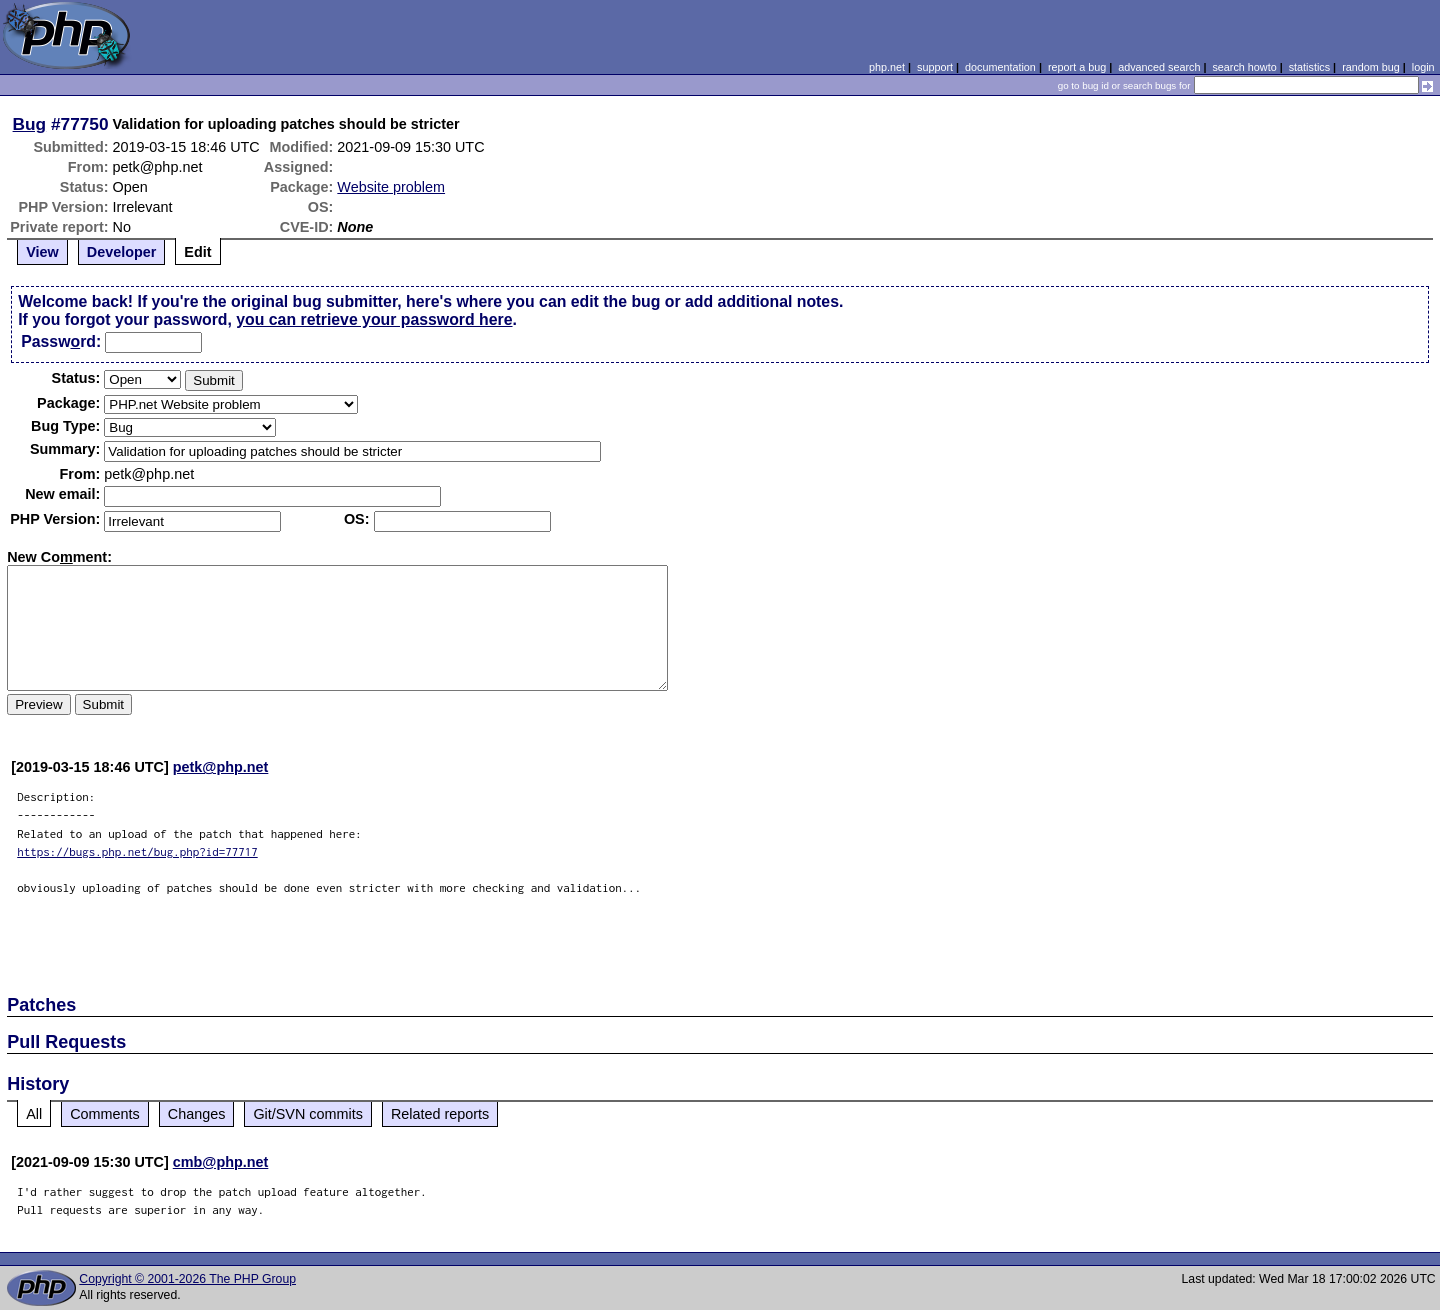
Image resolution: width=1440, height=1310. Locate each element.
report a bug (1077, 67)
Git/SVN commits (308, 1114)
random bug (1371, 67)
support (935, 67)
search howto (1244, 67)
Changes (197, 1114)
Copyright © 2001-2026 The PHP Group (187, 1279)
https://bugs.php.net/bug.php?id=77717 (137, 851)
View (42, 252)
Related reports (440, 1114)
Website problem (391, 187)
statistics (1309, 67)
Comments (105, 1114)
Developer (122, 252)
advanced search (1159, 67)
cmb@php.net (221, 1162)
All (34, 1114)
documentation (1000, 67)
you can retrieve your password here (374, 319)
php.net (887, 67)
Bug (30, 124)
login (1423, 67)
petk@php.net (221, 767)
